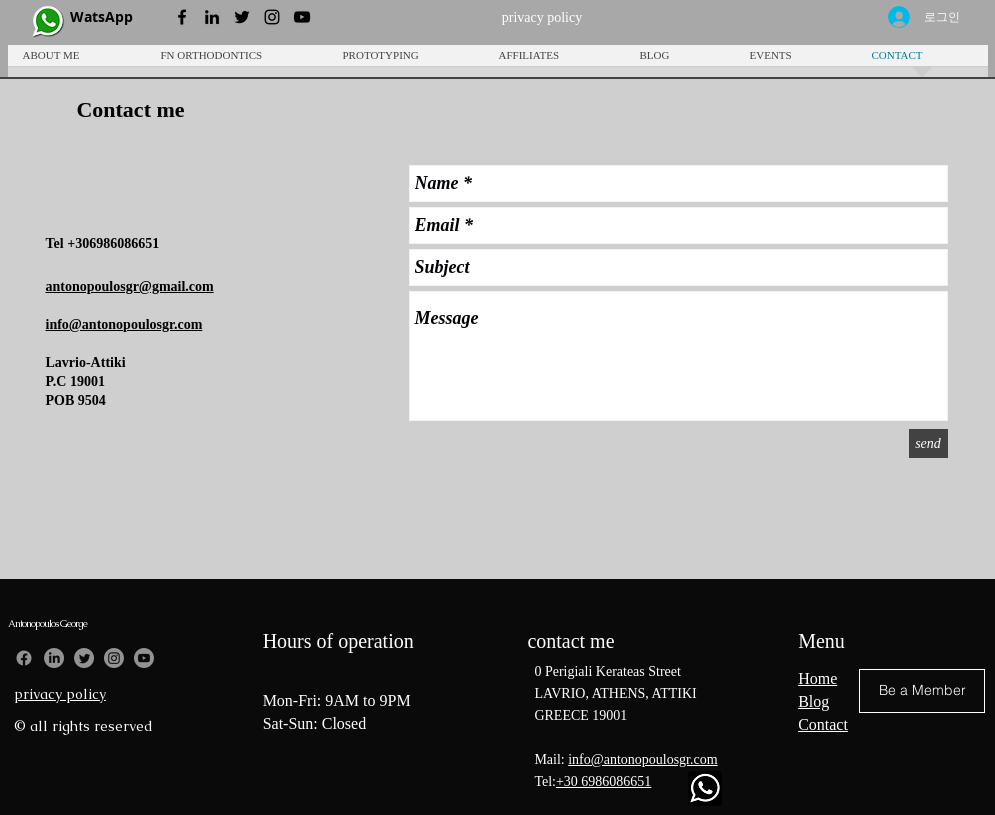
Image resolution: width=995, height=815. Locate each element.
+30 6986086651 (603, 781)
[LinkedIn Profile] (212, 17)
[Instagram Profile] (272, 17)
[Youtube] (144, 658)
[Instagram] (114, 658)
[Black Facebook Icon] (182, 17)
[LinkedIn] (54, 658)
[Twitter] (84, 658)
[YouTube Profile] (302, 17)
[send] (928, 443)
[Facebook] (24, 658)
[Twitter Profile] (242, 17)
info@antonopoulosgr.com (642, 759)
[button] (406, 62)
